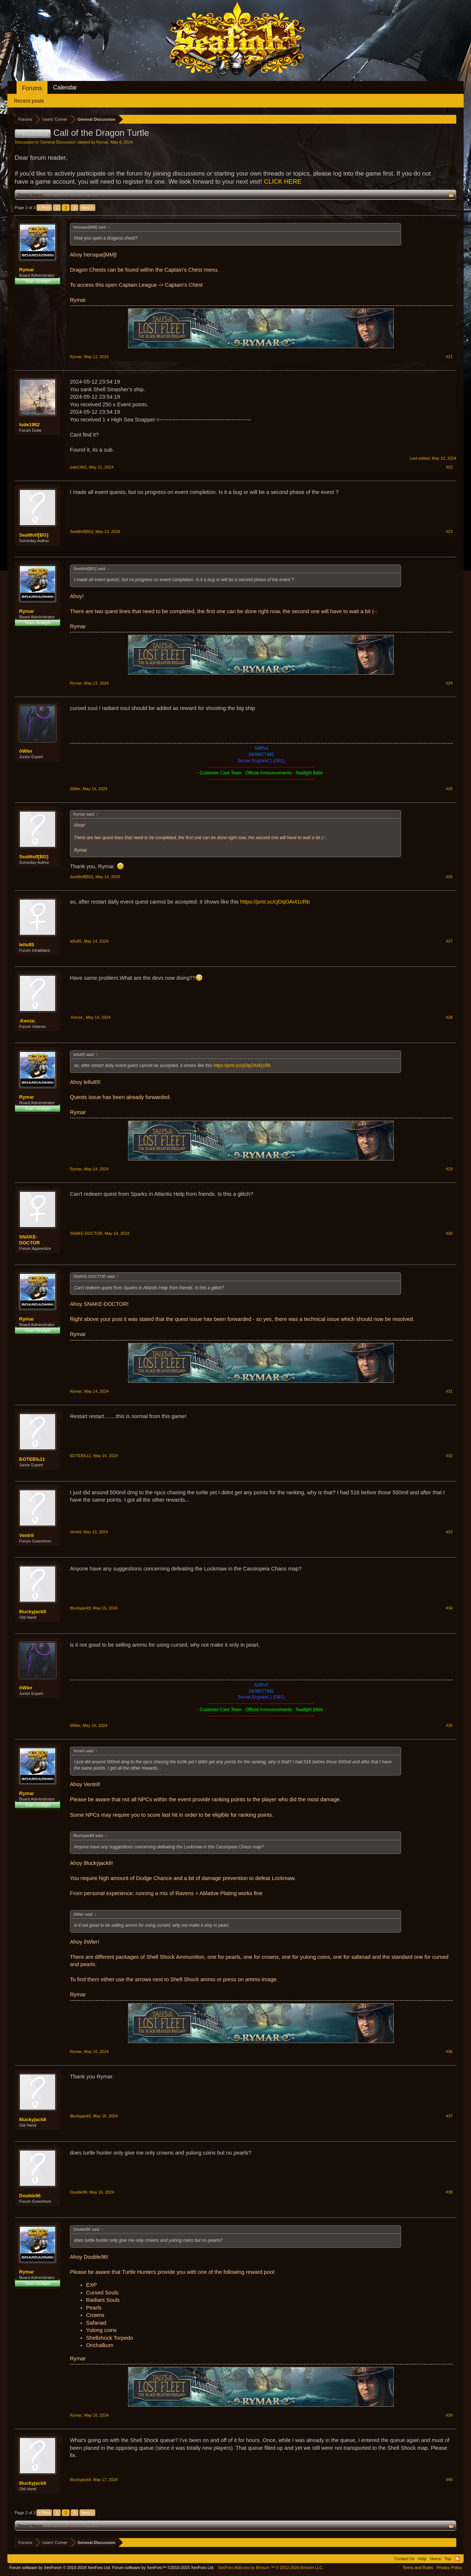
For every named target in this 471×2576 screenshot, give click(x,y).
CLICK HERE (282, 181)
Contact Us (404, 2558)
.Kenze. (27, 1021)
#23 (449, 531)
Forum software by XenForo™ (163, 2567)
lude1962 (29, 424)
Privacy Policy (449, 2567)
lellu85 (26, 944)
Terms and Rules (418, 2567)
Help (422, 2558)
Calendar (65, 87)
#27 (449, 941)
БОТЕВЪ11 (32, 1459)
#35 (449, 1725)
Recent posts (29, 101)
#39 (449, 2415)
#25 (449, 789)
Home (435, 2558)
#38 (449, 2192)
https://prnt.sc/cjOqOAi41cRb (275, 902)
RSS (457, 2558)
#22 (449, 467)
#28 (449, 1017)
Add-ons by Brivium (270, 2567)
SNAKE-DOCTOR (29, 1239)
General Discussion (57, 142)
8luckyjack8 (32, 1611)
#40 (449, 2479)
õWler (25, 751)
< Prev (44, 207)
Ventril (26, 1535)
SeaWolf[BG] (33, 535)
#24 (449, 683)
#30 (449, 1233)
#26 (449, 876)
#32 (449, 1455)
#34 (449, 1608)
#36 (449, 2051)
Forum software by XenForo (60, 2567)
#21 (449, 356)
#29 (449, 1169)
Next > (87, 207)
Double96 (30, 2195)
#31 (449, 1391)
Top (448, 2558)
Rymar (102, 142)
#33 (449, 1532)
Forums (32, 88)
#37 (449, 2116)
